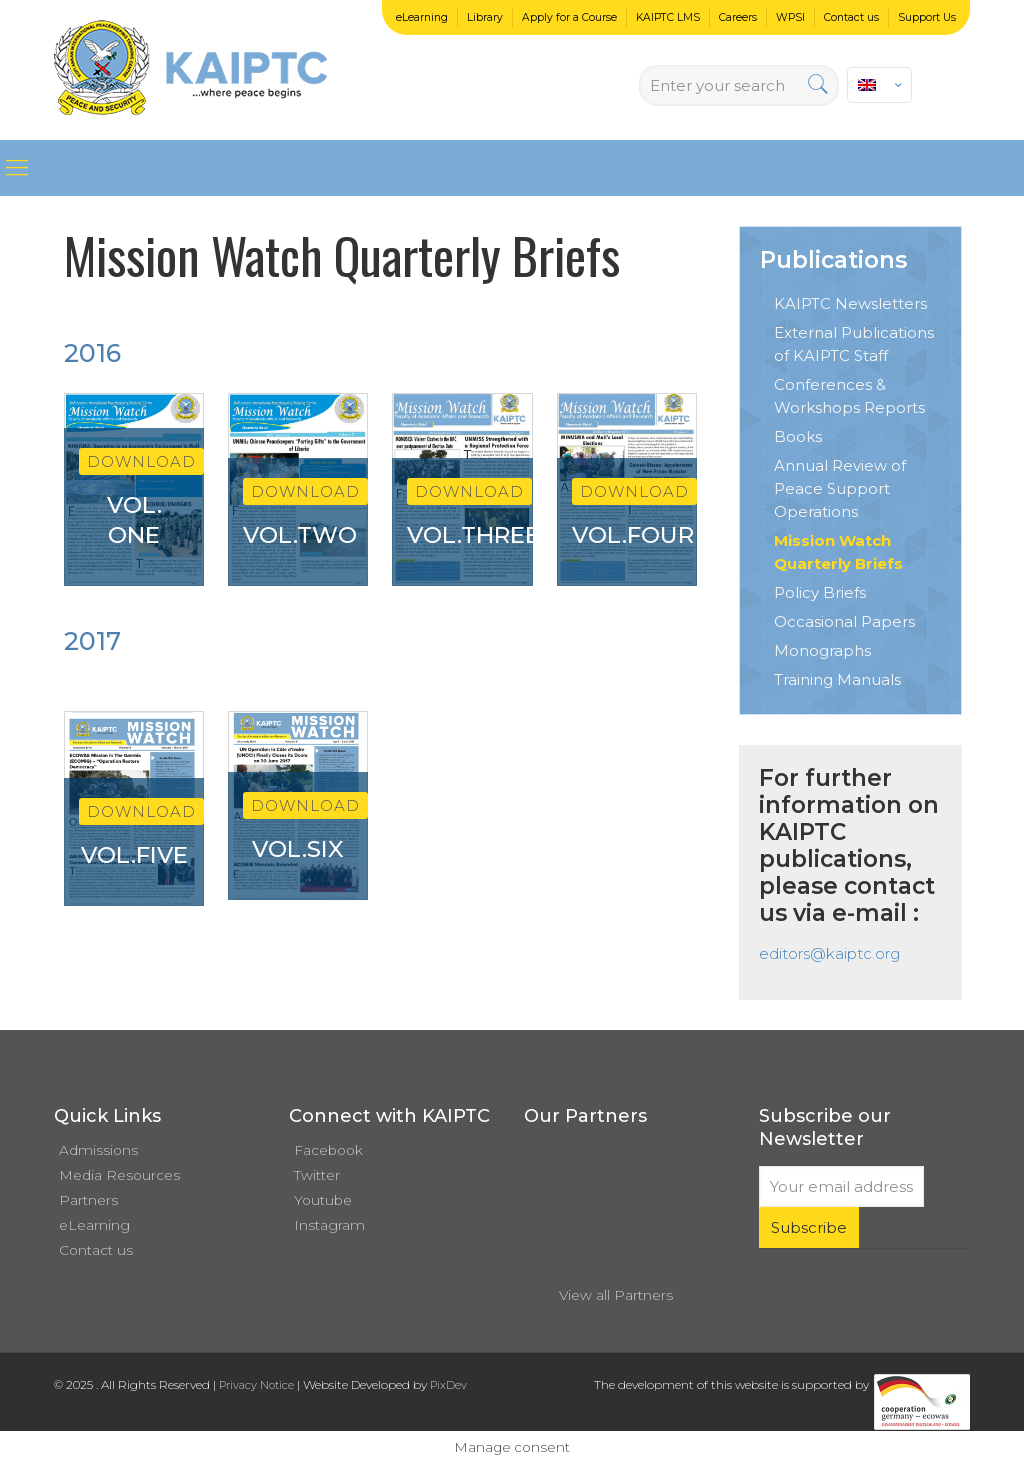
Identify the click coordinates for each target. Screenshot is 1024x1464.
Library (485, 17)
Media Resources (119, 1175)
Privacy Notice (256, 1385)
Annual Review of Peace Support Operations (840, 488)
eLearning (422, 17)
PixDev (448, 1385)
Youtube (323, 1200)
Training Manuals (837, 679)
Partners (88, 1200)
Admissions (98, 1150)
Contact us (851, 17)
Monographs (822, 650)
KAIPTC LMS (668, 17)
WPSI (790, 17)
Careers (738, 17)
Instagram (329, 1225)
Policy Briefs (820, 592)
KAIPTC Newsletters (850, 303)
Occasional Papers (844, 621)
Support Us (927, 17)
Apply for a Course (569, 17)
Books (798, 436)
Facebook (328, 1150)
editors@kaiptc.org (829, 953)
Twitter (317, 1175)
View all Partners (616, 1295)
